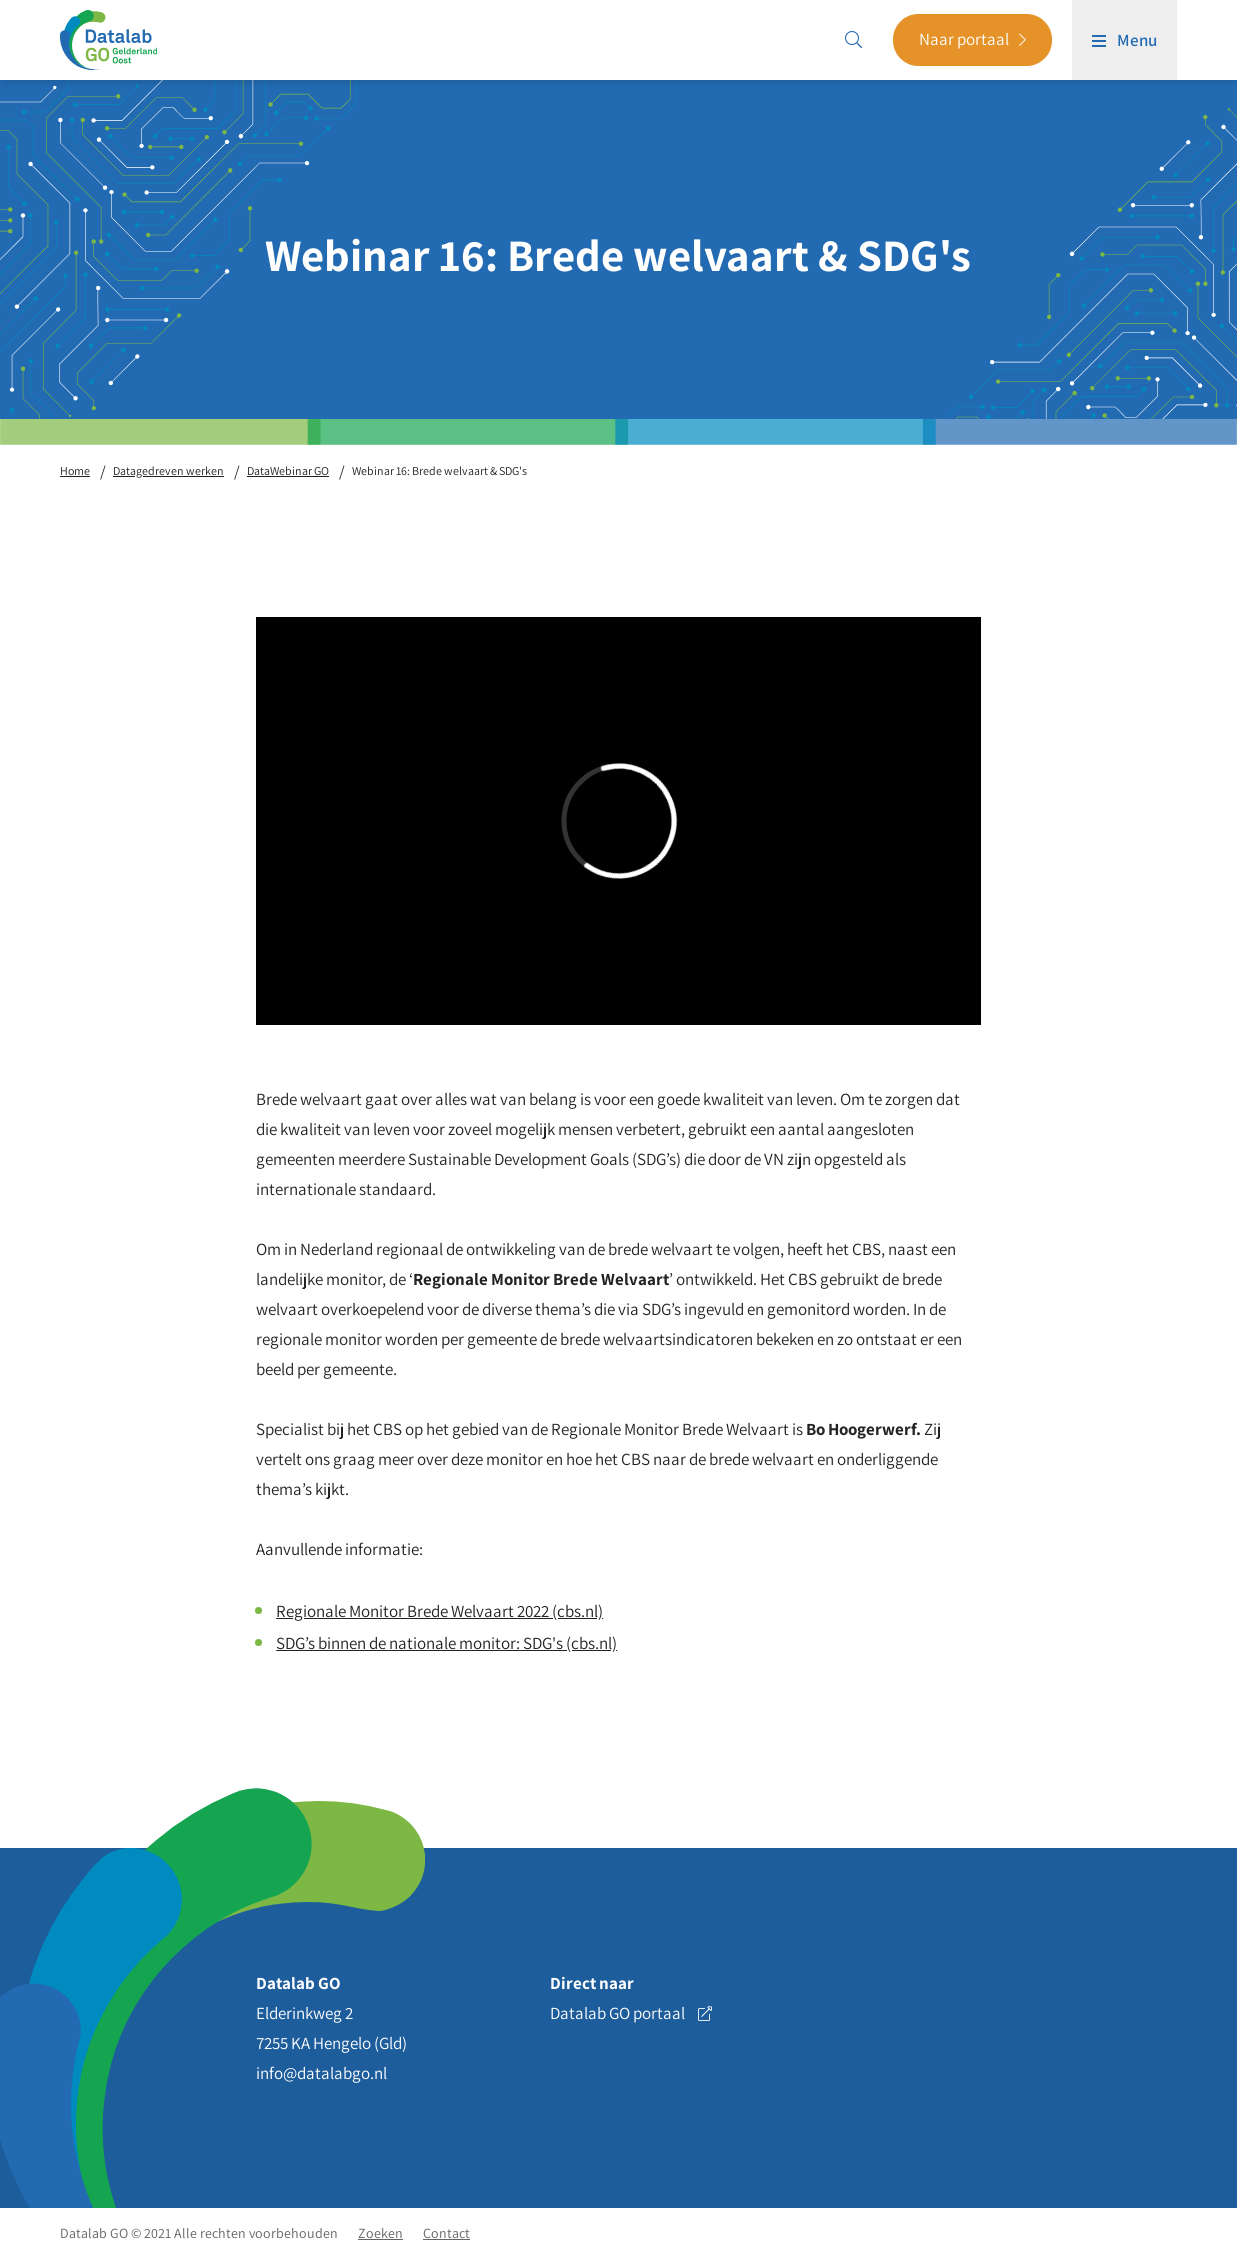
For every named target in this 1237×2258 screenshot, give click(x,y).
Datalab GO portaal (631, 2013)
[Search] (853, 40)
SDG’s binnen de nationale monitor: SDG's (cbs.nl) (446, 1643)
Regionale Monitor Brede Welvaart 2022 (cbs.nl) (439, 1611)
